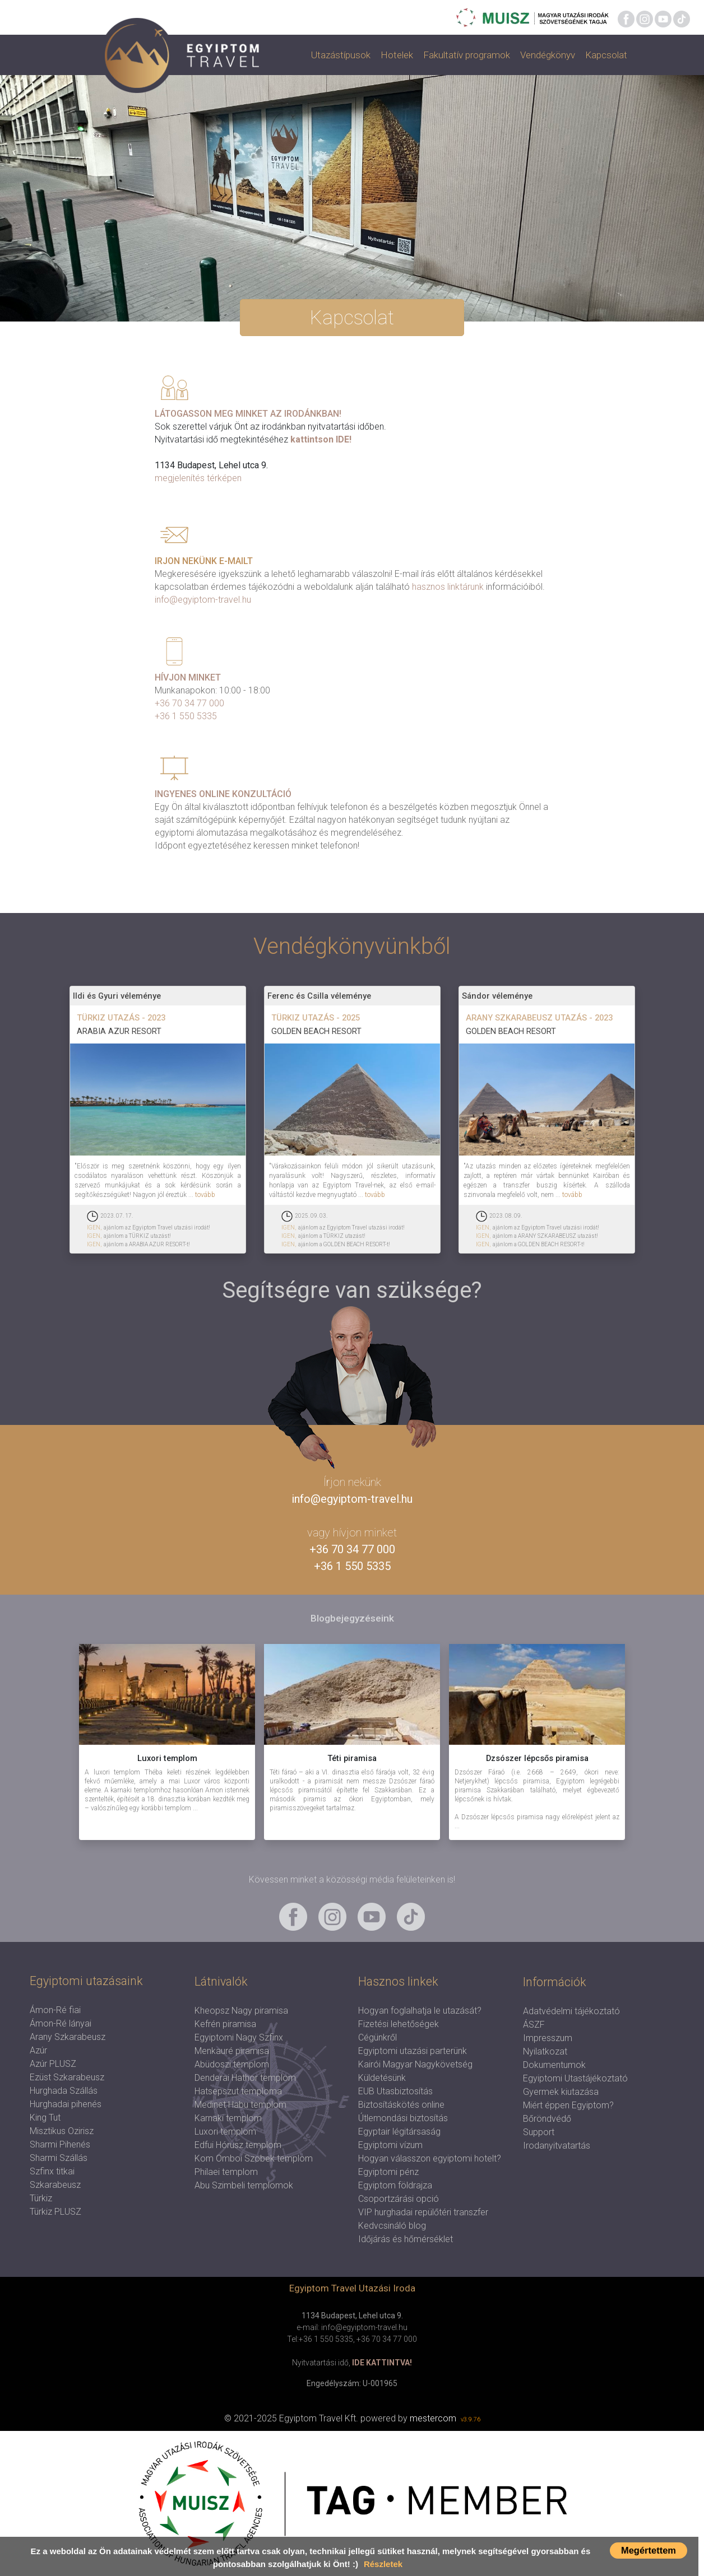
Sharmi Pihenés (60, 2144)
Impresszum (547, 2038)
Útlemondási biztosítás (403, 2118)
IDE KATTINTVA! (382, 2362)
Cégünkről (377, 2037)
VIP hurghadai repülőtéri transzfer (423, 2212)
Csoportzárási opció (398, 2198)
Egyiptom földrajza (395, 2185)
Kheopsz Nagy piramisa (241, 2010)
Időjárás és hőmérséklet (405, 2239)
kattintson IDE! (320, 439)
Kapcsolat (606, 54)
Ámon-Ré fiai (55, 2010)
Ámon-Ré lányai (60, 2023)
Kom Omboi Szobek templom (253, 2158)
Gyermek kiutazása (561, 2091)
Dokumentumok (554, 2065)
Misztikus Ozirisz (62, 2131)
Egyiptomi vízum (390, 2145)
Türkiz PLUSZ (55, 2211)
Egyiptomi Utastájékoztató (575, 2078)
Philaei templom (226, 2172)
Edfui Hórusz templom (237, 2145)
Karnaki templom (228, 2118)
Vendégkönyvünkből (352, 946)
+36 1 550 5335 (186, 716)
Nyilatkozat (545, 2051)
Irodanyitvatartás (556, 2145)
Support (538, 2132)
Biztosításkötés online (401, 2104)
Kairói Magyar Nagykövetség (415, 2064)
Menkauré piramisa (231, 2051)
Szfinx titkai (52, 2171)
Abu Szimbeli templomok (243, 2185)
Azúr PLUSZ (53, 2063)
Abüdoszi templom (231, 2064)
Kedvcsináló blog (392, 2225)
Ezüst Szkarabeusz (67, 2077)
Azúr (38, 2050)
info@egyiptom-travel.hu (203, 599)
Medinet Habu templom (240, 2104)
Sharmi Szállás (58, 2158)
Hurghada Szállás (64, 2090)
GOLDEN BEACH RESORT (316, 1031)
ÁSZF (534, 2024)
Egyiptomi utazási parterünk (412, 2051)
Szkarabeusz (55, 2184)
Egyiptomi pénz (388, 2172)
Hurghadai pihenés (65, 2104)
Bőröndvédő (547, 2118)
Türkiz (41, 2198)
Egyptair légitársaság (399, 2131)
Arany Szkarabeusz (67, 2037)
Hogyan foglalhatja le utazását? (419, 2010)
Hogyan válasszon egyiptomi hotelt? (429, 2158)
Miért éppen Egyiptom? (568, 2105)
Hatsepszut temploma (238, 2091)
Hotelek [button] (397, 54)
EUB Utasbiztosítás (395, 2091)
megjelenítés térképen (198, 478)
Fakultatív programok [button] (466, 54)
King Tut (45, 2117)
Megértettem (648, 2550)
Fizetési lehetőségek (398, 2024)
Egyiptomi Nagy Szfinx (238, 2037)
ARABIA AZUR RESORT (119, 1031)
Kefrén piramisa (225, 2024)
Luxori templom (225, 2131)
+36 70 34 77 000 (189, 703)
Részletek (383, 2564)
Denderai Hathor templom (245, 2077)
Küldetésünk (382, 2077)
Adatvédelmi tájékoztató (571, 2011)
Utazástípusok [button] (340, 54)
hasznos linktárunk (448, 586)
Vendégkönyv (547, 54)
